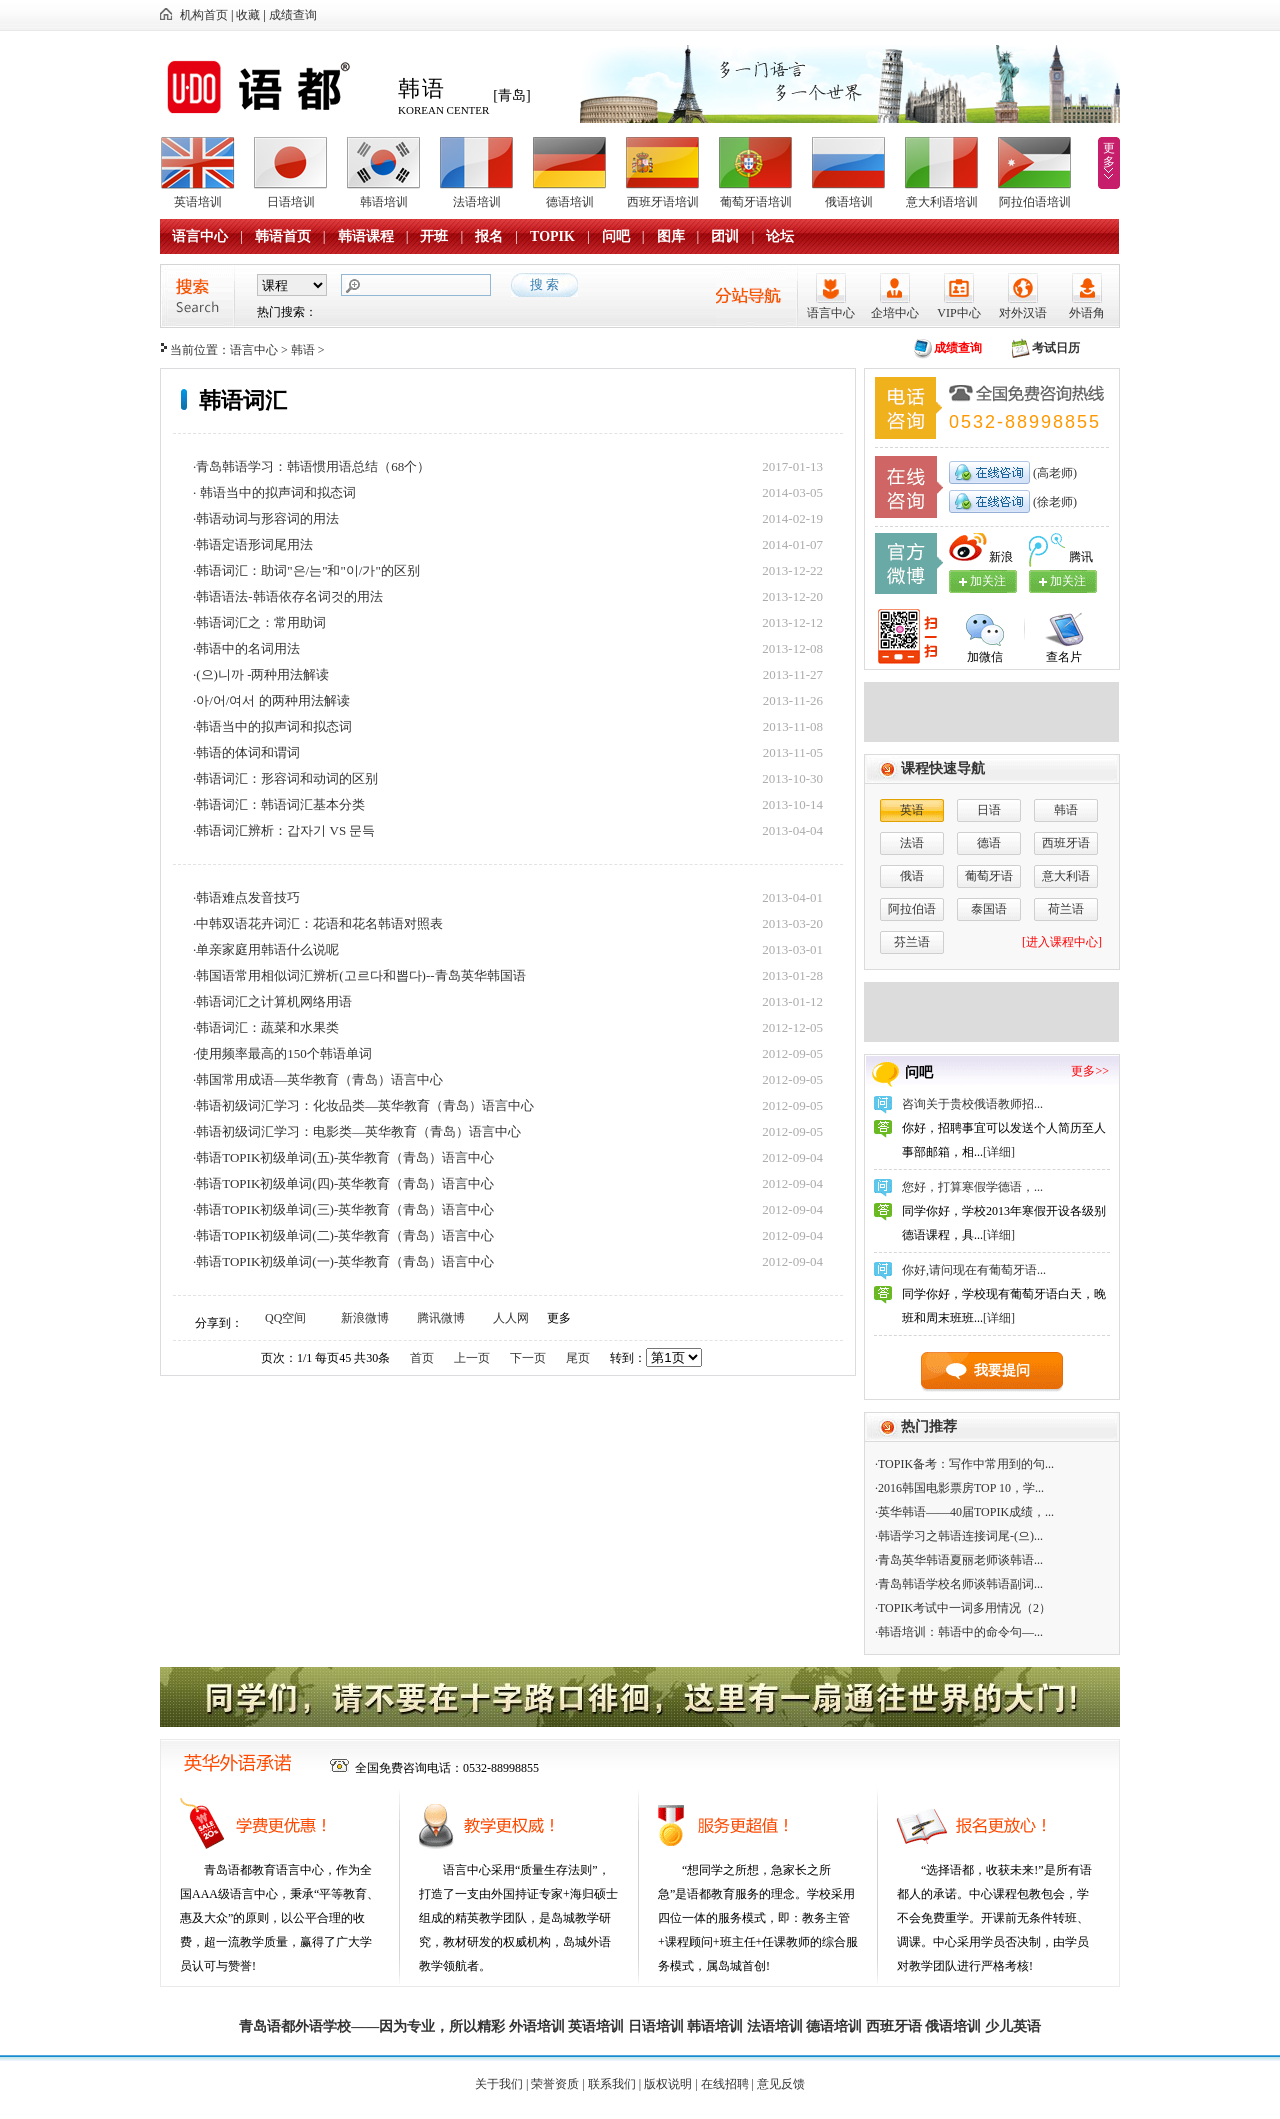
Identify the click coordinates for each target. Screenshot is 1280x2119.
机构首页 (204, 15)
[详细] (999, 1152)
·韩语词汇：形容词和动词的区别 (285, 778)
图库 (671, 236)
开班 (434, 236)
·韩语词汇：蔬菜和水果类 (266, 1027)
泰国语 (989, 909)
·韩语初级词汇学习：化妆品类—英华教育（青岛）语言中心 (363, 1105)
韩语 (303, 350)
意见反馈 (781, 2084)
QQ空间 (285, 1318)
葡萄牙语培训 (756, 202)
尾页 (578, 1358)
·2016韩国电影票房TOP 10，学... (959, 1488)
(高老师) (1053, 473)
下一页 (528, 1358)
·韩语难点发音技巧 (246, 897)
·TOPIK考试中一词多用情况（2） (963, 1608)
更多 (1109, 155)
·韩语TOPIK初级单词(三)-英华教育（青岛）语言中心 (343, 1209)
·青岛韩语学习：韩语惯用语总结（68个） (311, 466)
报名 (489, 236)
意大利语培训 (942, 202)
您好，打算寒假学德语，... (972, 1187)
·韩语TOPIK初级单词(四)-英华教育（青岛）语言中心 (343, 1183)
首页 (422, 1358)
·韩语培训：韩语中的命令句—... (959, 1632)
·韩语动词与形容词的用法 (266, 518)
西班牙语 (1066, 843)
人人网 (511, 1318)
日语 (989, 810)
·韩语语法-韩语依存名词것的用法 (288, 596)
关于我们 (499, 2084)
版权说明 (668, 2084)
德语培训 (570, 202)
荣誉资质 (555, 2084)
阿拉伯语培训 (1035, 202)
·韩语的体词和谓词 (246, 752)
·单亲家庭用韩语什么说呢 (266, 949)
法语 (912, 843)
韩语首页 (283, 236)
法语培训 (477, 202)
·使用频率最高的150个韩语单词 (282, 1053)
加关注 (1068, 581)
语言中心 (200, 236)
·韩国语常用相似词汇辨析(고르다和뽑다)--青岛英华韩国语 (359, 975)
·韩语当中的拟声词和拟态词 (272, 726)
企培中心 (895, 313)
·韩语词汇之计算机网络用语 (272, 1001)
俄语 (912, 876)
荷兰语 (1066, 909)
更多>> (1090, 1071)
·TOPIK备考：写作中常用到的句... (964, 1464)
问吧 (616, 236)
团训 (725, 236)
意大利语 (1066, 876)
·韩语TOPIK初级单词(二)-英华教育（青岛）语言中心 (343, 1235)
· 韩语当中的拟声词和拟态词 (274, 492)
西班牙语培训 (663, 202)
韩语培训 (384, 202)
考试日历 (1056, 348)
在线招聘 (725, 2084)
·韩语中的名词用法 (246, 648)
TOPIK (552, 236)
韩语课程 (366, 236)
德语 (989, 843)
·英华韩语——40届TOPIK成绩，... (964, 1512)
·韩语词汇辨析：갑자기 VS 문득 (284, 830)
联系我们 (612, 2084)
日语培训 (291, 202)
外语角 (1087, 313)
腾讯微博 (441, 1318)
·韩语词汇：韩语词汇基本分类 (279, 804)
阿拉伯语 (912, 909)
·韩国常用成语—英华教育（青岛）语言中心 (318, 1079)
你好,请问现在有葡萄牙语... (974, 1270)
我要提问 (1002, 1370)
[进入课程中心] (1062, 942)
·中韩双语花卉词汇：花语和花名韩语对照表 (318, 923)
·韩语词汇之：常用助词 (259, 622)
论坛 (780, 236)
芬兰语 (912, 942)
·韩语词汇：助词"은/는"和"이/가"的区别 (306, 570)
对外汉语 (1023, 313)
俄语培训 (849, 202)
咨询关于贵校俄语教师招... (972, 1104)
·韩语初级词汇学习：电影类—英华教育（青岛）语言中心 (357, 1131)
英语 (912, 810)
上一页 (472, 1358)
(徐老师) (1053, 502)
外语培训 (537, 2026)
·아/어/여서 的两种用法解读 (271, 700)
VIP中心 (958, 313)
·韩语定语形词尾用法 (253, 544)
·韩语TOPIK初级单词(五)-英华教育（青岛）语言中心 (343, 1157)
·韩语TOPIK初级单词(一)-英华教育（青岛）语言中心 (343, 1261)
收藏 (248, 15)
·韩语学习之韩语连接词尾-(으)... (959, 1536)
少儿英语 (1013, 2026)
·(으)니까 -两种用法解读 (261, 674)
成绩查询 (293, 15)
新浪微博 (365, 1318)
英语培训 (198, 202)
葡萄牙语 (989, 876)
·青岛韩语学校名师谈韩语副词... (959, 1584)
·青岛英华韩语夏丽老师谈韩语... (959, 1560)
